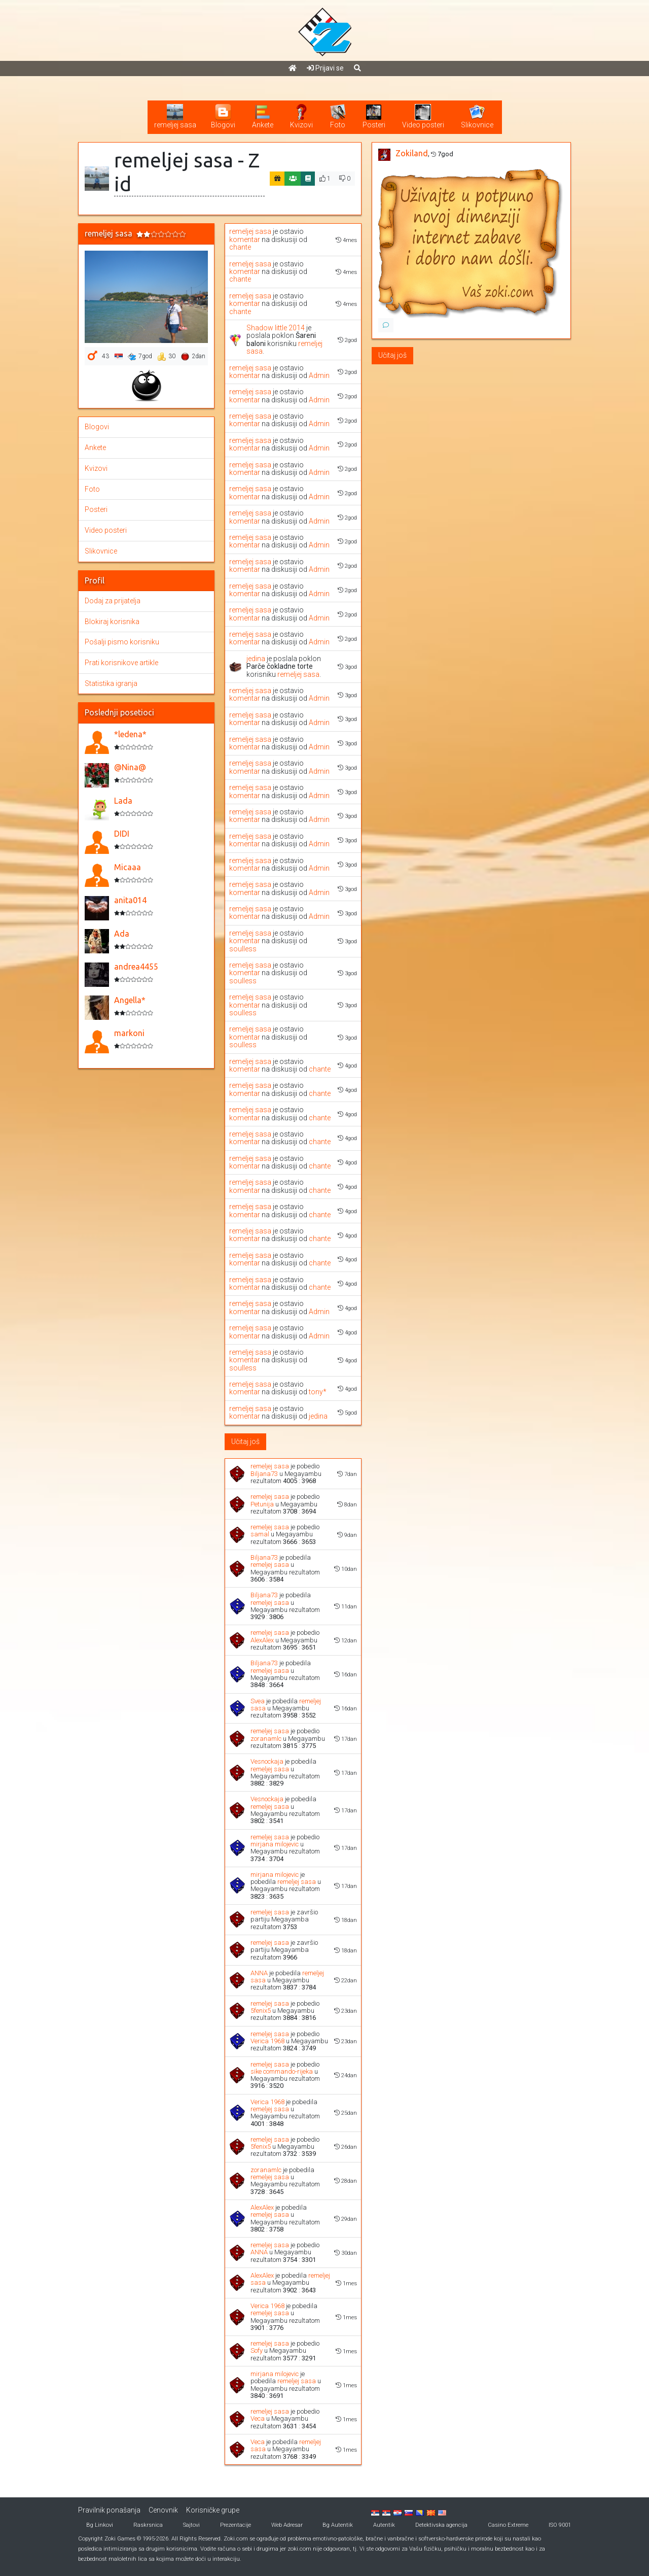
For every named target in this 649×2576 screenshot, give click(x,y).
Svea (257, 1701)
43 (105, 356)
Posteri (96, 509)
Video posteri (106, 530)
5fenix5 (260, 2010)
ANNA (259, 1973)
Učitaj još (245, 1441)
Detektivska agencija (441, 2525)
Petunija (262, 1504)
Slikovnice (101, 551)
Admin (319, 375)
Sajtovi (191, 2525)
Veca (257, 2418)
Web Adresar (287, 2525)
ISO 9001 (560, 2525)
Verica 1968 (267, 2041)
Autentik (384, 2525)
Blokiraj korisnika (112, 621)
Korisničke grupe (212, 2510)
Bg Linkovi (99, 2525)
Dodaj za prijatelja (112, 601)
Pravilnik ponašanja (109, 2510)
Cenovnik (163, 2510)
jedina (255, 659)
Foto (92, 489)
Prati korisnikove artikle (121, 663)
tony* (318, 1392)
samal (259, 1534)
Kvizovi (96, 468)
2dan (193, 357)
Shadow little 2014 (275, 328)
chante (240, 247)
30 (166, 357)
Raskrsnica (148, 2525)
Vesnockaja (266, 1761)
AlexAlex (262, 1640)
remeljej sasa (250, 231)
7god (140, 357)
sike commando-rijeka (281, 2071)
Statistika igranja (111, 683)
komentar (244, 239)
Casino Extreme (508, 2525)
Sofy (256, 2350)
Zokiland (411, 153)
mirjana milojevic (274, 1844)
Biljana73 (264, 1474)
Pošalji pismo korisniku (122, 642)
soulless (243, 949)
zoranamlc (265, 1738)
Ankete (95, 447)
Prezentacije (235, 2525)
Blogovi (97, 427)
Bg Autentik (337, 2525)
